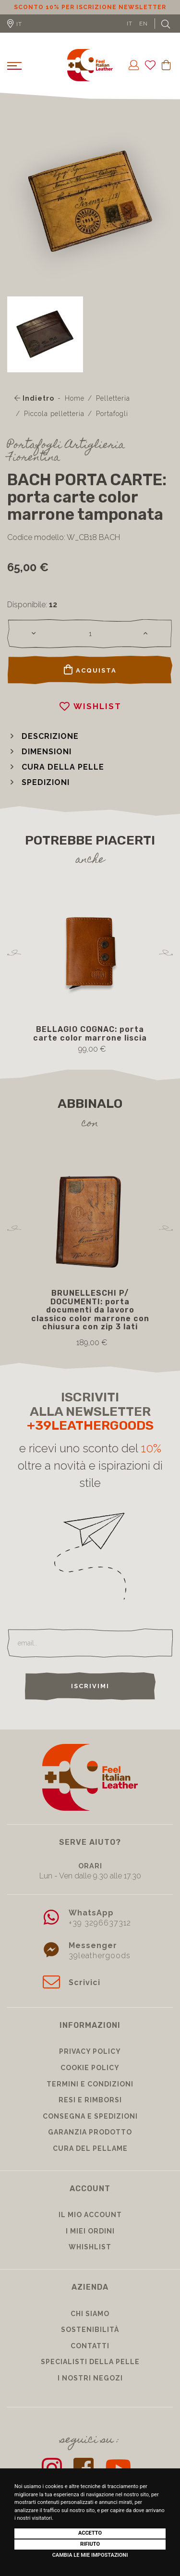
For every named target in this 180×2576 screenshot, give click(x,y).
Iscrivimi (90, 1686)
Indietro (34, 398)
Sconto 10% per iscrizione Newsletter (90, 7)
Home (74, 398)
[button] (43, 736)
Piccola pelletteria (54, 413)
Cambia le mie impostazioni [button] (90, 2555)
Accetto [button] (90, 2533)
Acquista (90, 669)
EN (143, 23)
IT (129, 23)
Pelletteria (113, 398)
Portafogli (112, 413)
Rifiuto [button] (90, 2544)
